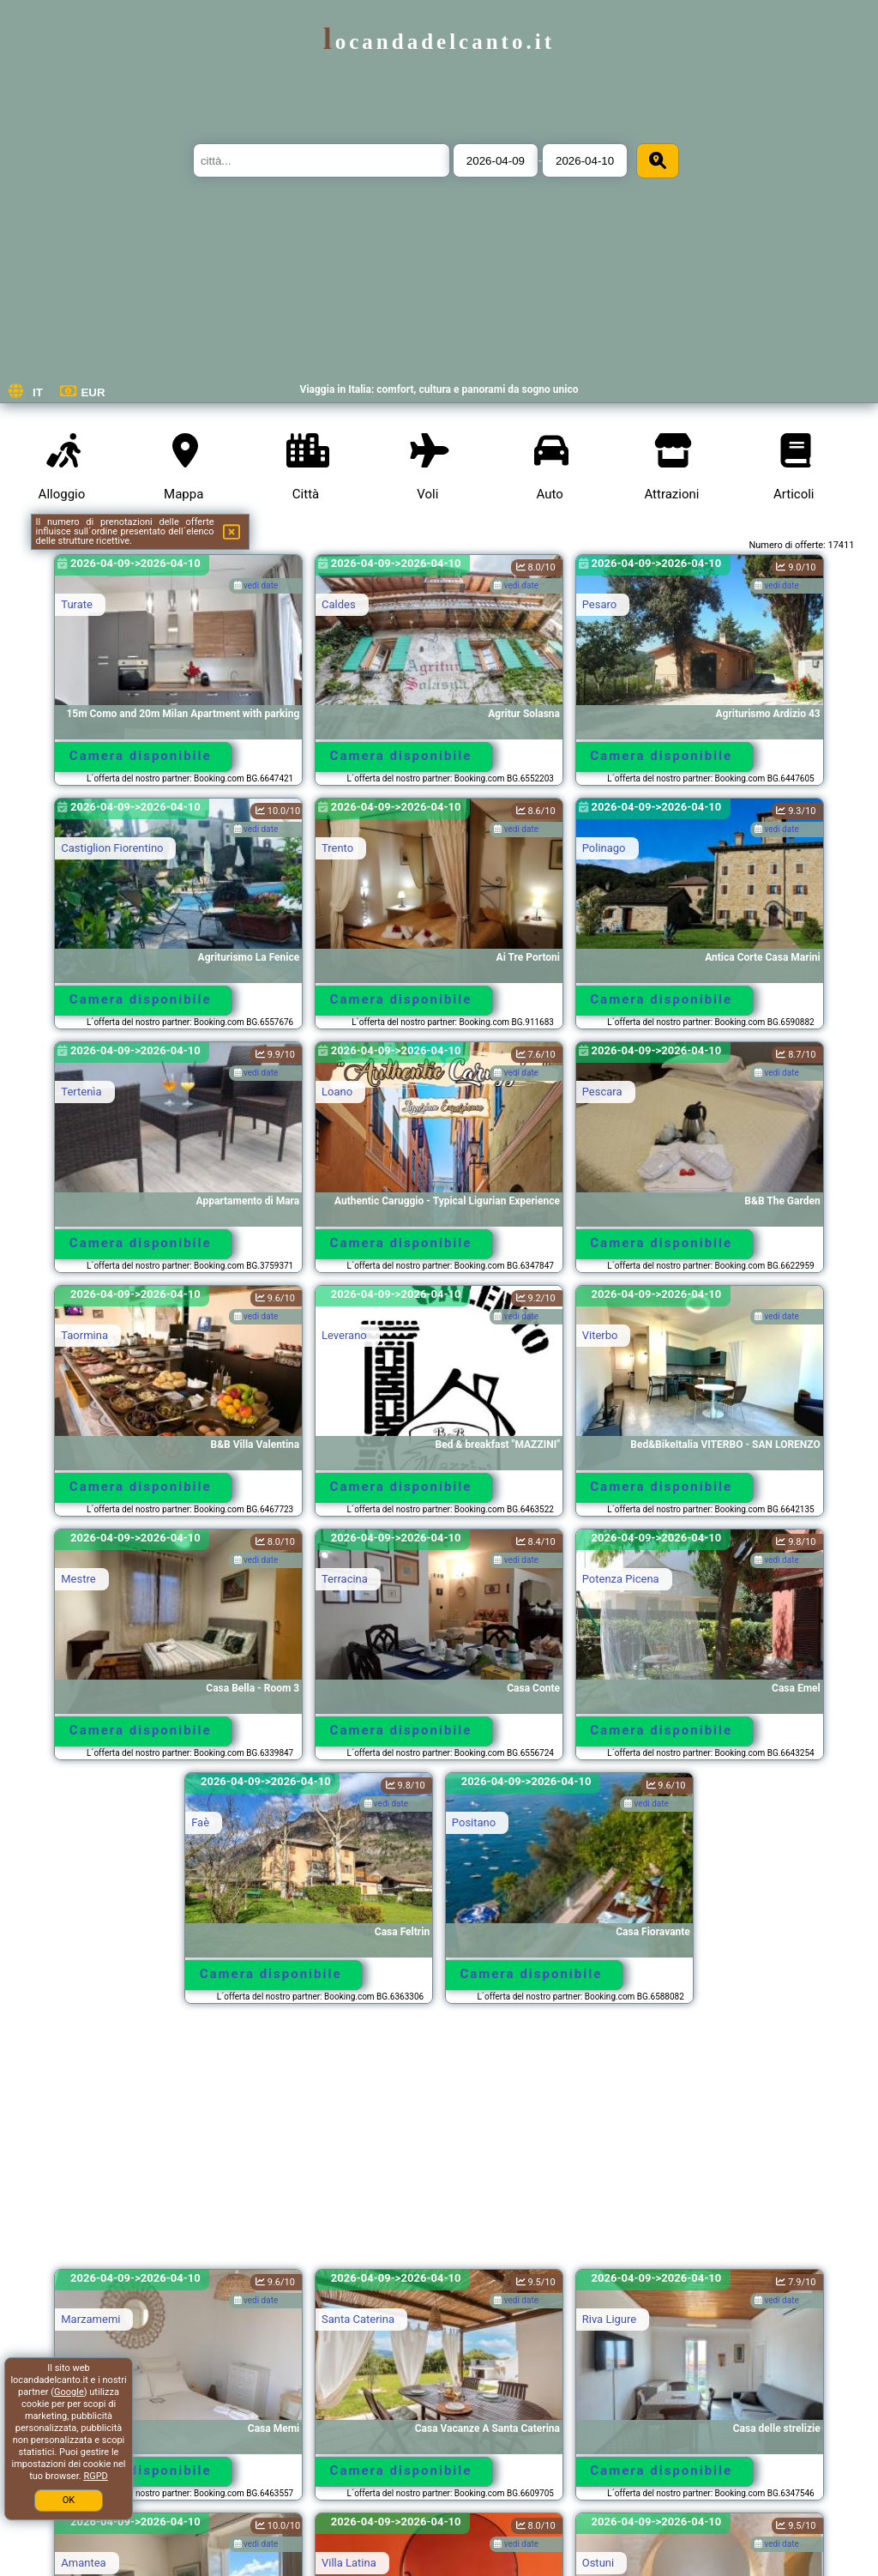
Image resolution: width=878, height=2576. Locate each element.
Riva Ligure (609, 2319)
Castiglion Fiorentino (112, 848)
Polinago (604, 848)
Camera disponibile (140, 755)
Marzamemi (90, 2319)
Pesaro (599, 604)
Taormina (84, 1335)
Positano (474, 1822)
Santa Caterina (358, 2319)
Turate (77, 604)
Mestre (78, 1578)
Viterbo (600, 1335)
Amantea (83, 2562)
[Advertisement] (439, 2144)
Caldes (339, 604)
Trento (337, 848)
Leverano (344, 1335)
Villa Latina (349, 2562)
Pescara (602, 1091)
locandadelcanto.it (439, 41)
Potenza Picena (620, 1578)
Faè (200, 1822)
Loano (337, 1091)
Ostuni (598, 2562)
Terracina (345, 1578)
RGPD (95, 2476)
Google (69, 2392)
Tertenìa (81, 1091)
